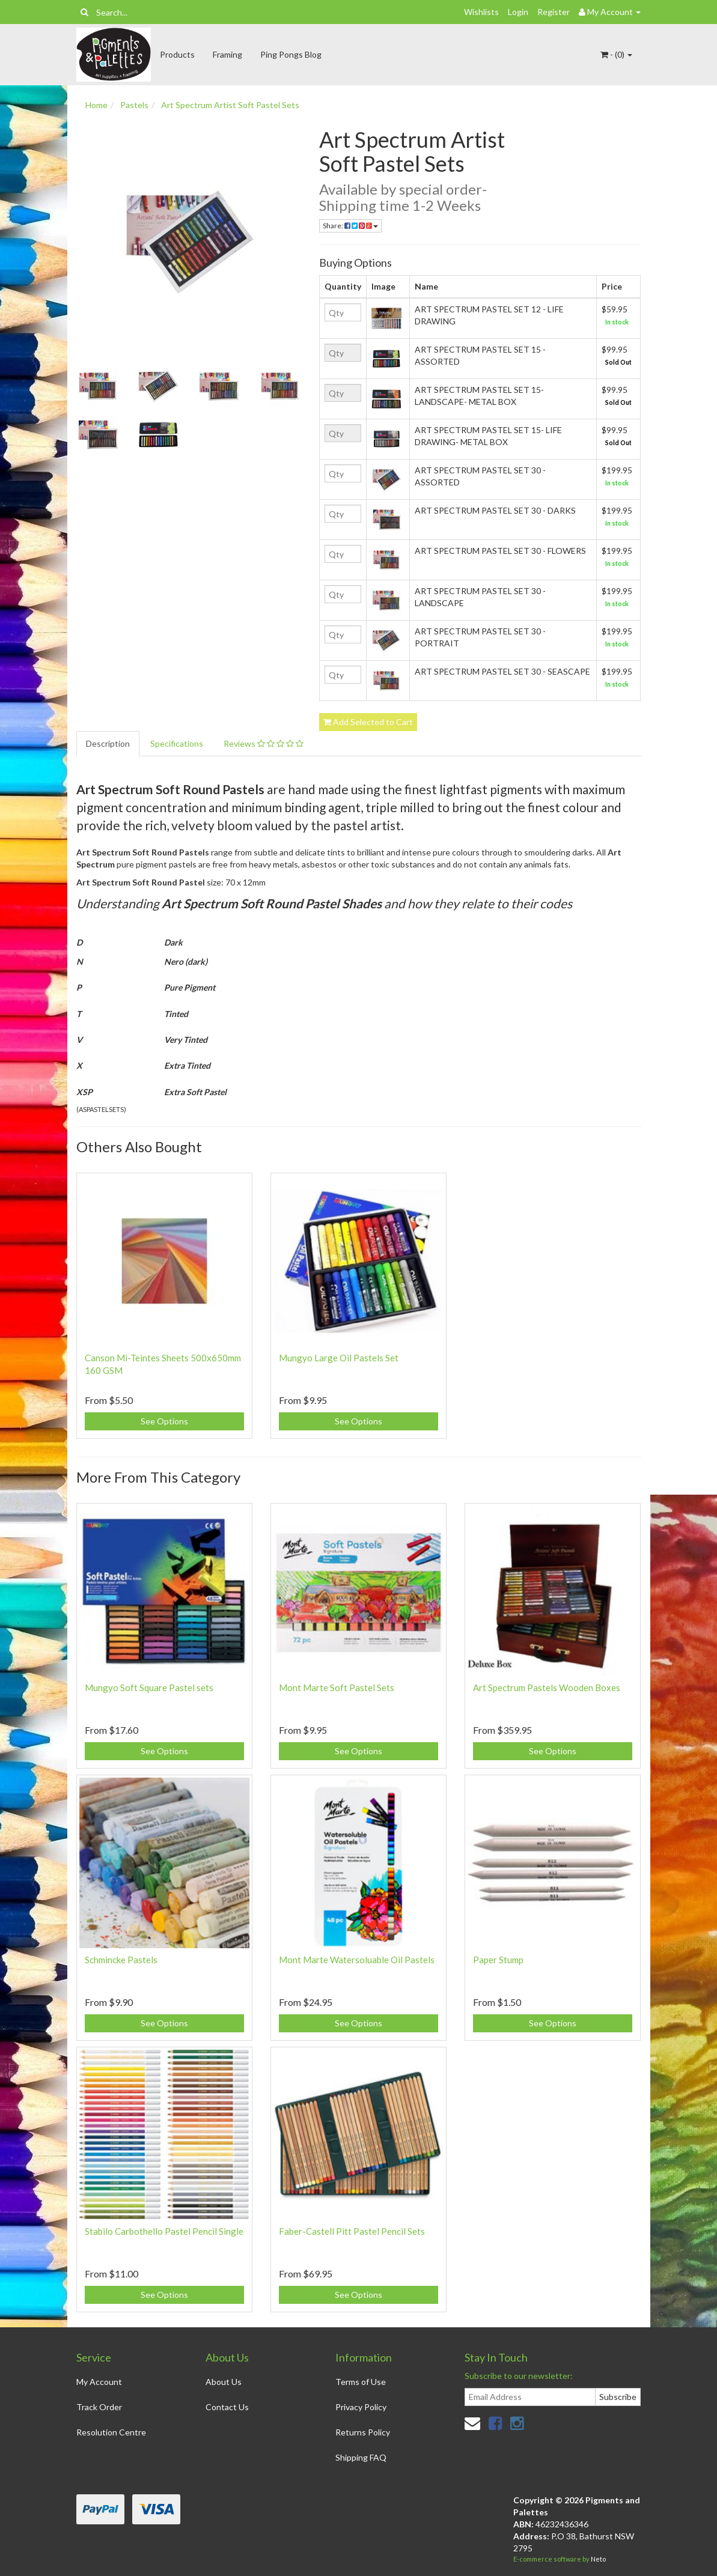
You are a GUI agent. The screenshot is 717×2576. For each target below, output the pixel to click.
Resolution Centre (111, 2432)
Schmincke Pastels (121, 1959)
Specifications (176, 743)
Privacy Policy (360, 2407)
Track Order (99, 2407)
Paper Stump (498, 1959)
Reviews (264, 743)
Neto (598, 2559)
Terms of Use (360, 2382)
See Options (164, 1421)
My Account (99, 2382)
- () (616, 54)
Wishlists (481, 12)
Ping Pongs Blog (291, 54)
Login (518, 12)
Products (177, 54)
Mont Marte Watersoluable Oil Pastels (357, 1959)
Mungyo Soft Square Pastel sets (149, 1687)
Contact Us (227, 2407)
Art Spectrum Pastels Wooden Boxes (546, 1687)
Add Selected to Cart (368, 722)
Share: (350, 225)
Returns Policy (362, 2432)
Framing (227, 54)
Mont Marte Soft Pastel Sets (336, 1687)
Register (553, 12)
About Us (224, 2382)
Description (108, 743)
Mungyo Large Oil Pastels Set (338, 1357)
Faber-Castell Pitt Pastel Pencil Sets (352, 2231)
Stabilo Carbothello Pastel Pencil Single (164, 2231)
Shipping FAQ (360, 2457)
